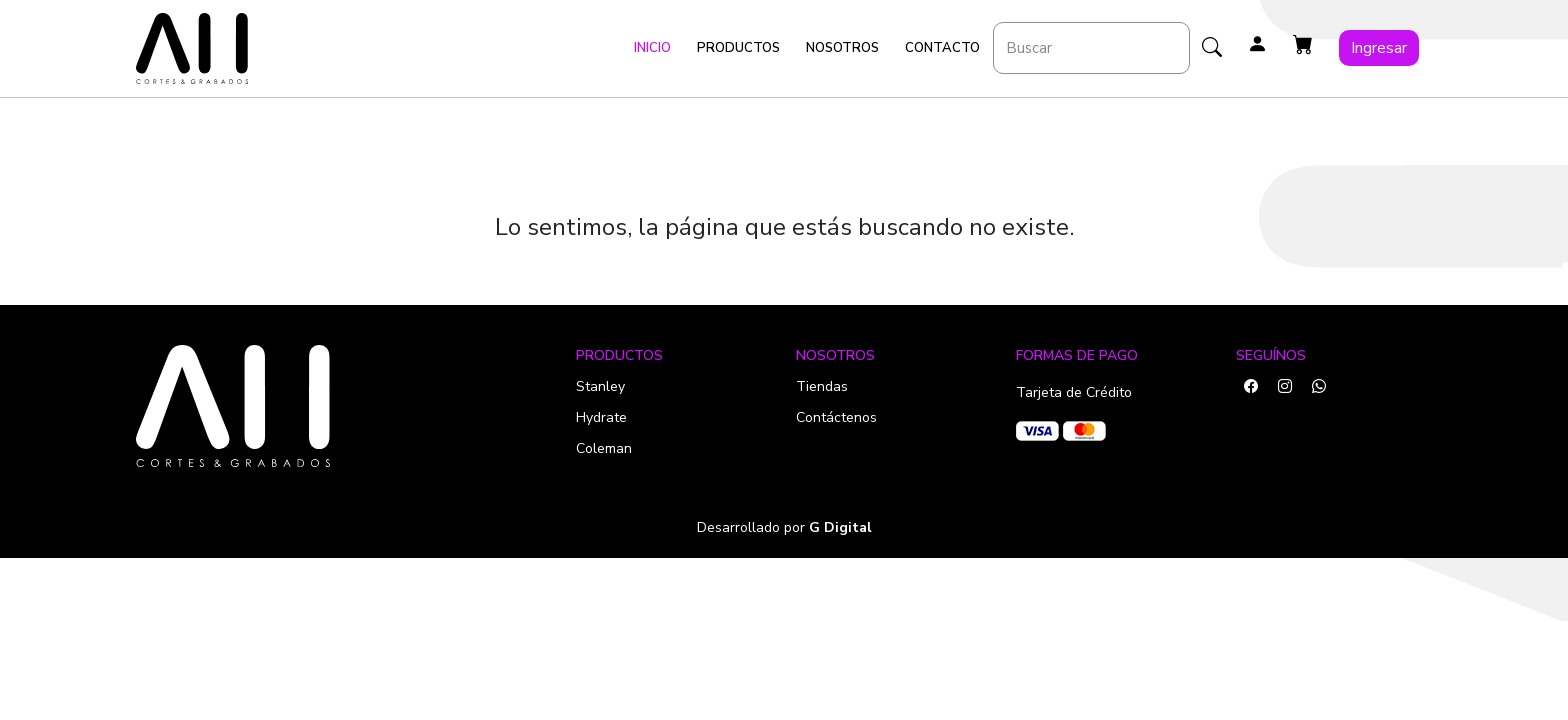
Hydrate (601, 417)
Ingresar (1379, 48)
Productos (738, 48)
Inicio (652, 48)
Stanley (600, 386)
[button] (1303, 45)
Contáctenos (836, 417)
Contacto (942, 48)
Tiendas (822, 386)
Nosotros (842, 48)
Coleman (604, 448)
